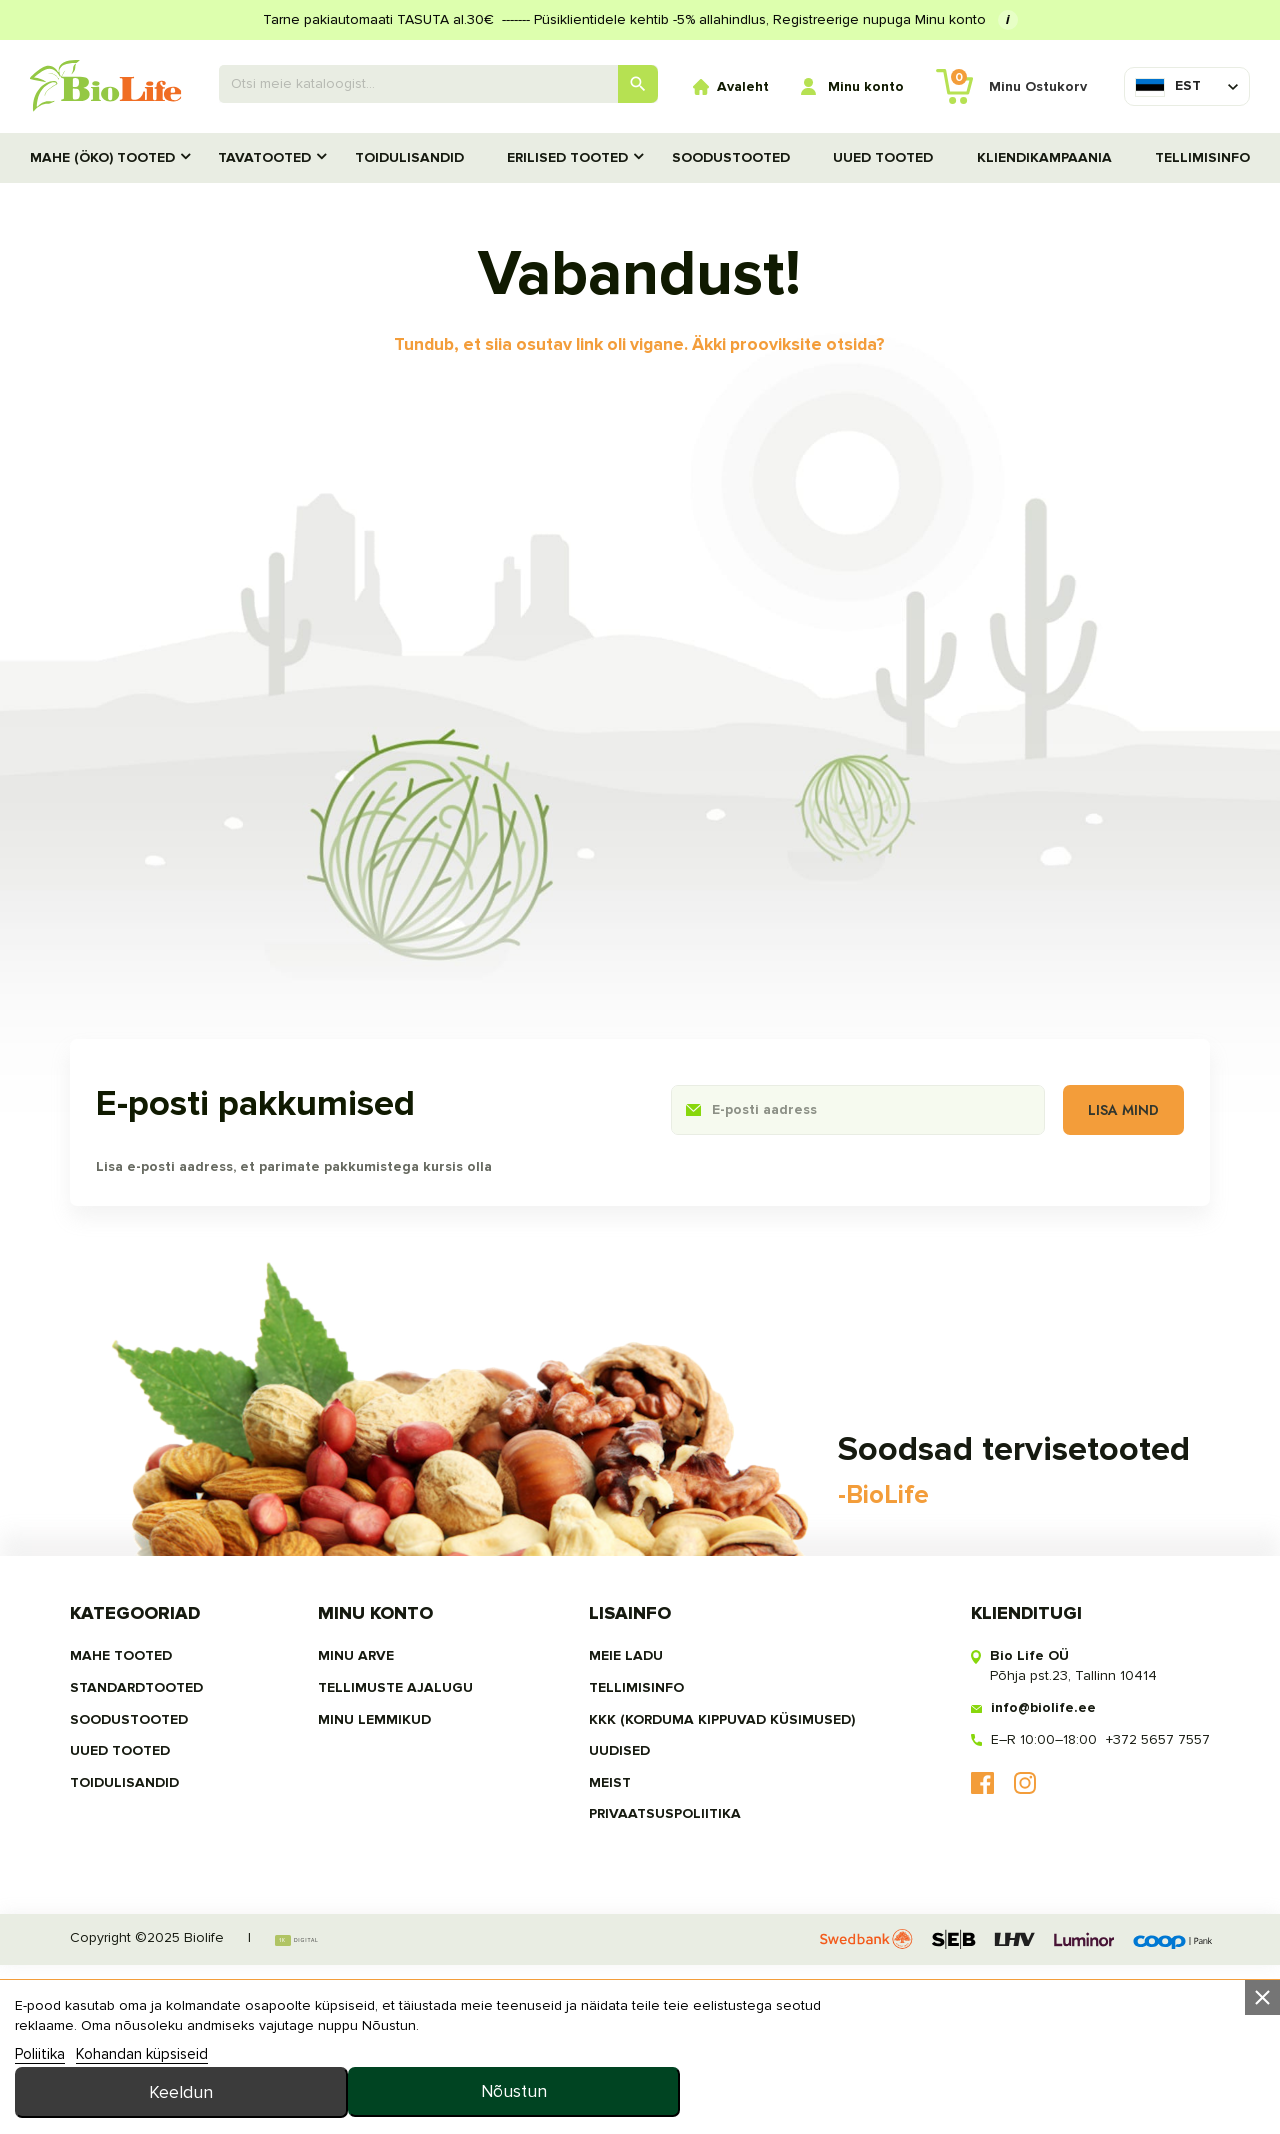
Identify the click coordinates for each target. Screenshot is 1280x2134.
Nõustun (1143, 2075)
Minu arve (362, 1815)
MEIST (605, 1943)
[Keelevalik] (1168, 86)
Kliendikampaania (1044, 157)
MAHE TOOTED (136, 1815)
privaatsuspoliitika (660, 1975)
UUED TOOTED (883, 157)
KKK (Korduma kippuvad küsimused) (717, 1879)
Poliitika (40, 2108)
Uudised (614, 1911)
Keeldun (888, 2075)
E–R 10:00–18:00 (1029, 1899)
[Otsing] (439, 84)
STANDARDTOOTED (151, 1847)
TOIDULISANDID (409, 157)
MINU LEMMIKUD (380, 1879)
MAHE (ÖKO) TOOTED (102, 157)
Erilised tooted (567, 157)
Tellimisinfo (1202, 157)
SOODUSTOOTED (731, 157)
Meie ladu (621, 1815)
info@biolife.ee (1028, 1867)
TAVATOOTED (264, 157)
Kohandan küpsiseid (142, 2108)
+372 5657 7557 (1143, 1899)
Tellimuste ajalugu (401, 1847)
